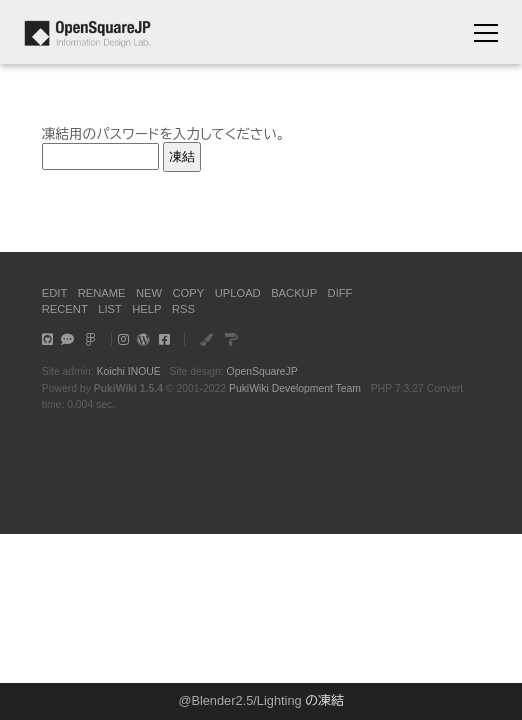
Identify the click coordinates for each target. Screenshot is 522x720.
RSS (183, 309)
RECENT (65, 309)
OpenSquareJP (262, 371)
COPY (189, 293)
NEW (149, 293)
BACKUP (294, 293)
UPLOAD (238, 293)
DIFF (340, 293)
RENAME (102, 293)
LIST (110, 309)
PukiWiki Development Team (295, 388)
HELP (146, 309)
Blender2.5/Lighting (246, 700)
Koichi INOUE (129, 371)
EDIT (54, 293)
